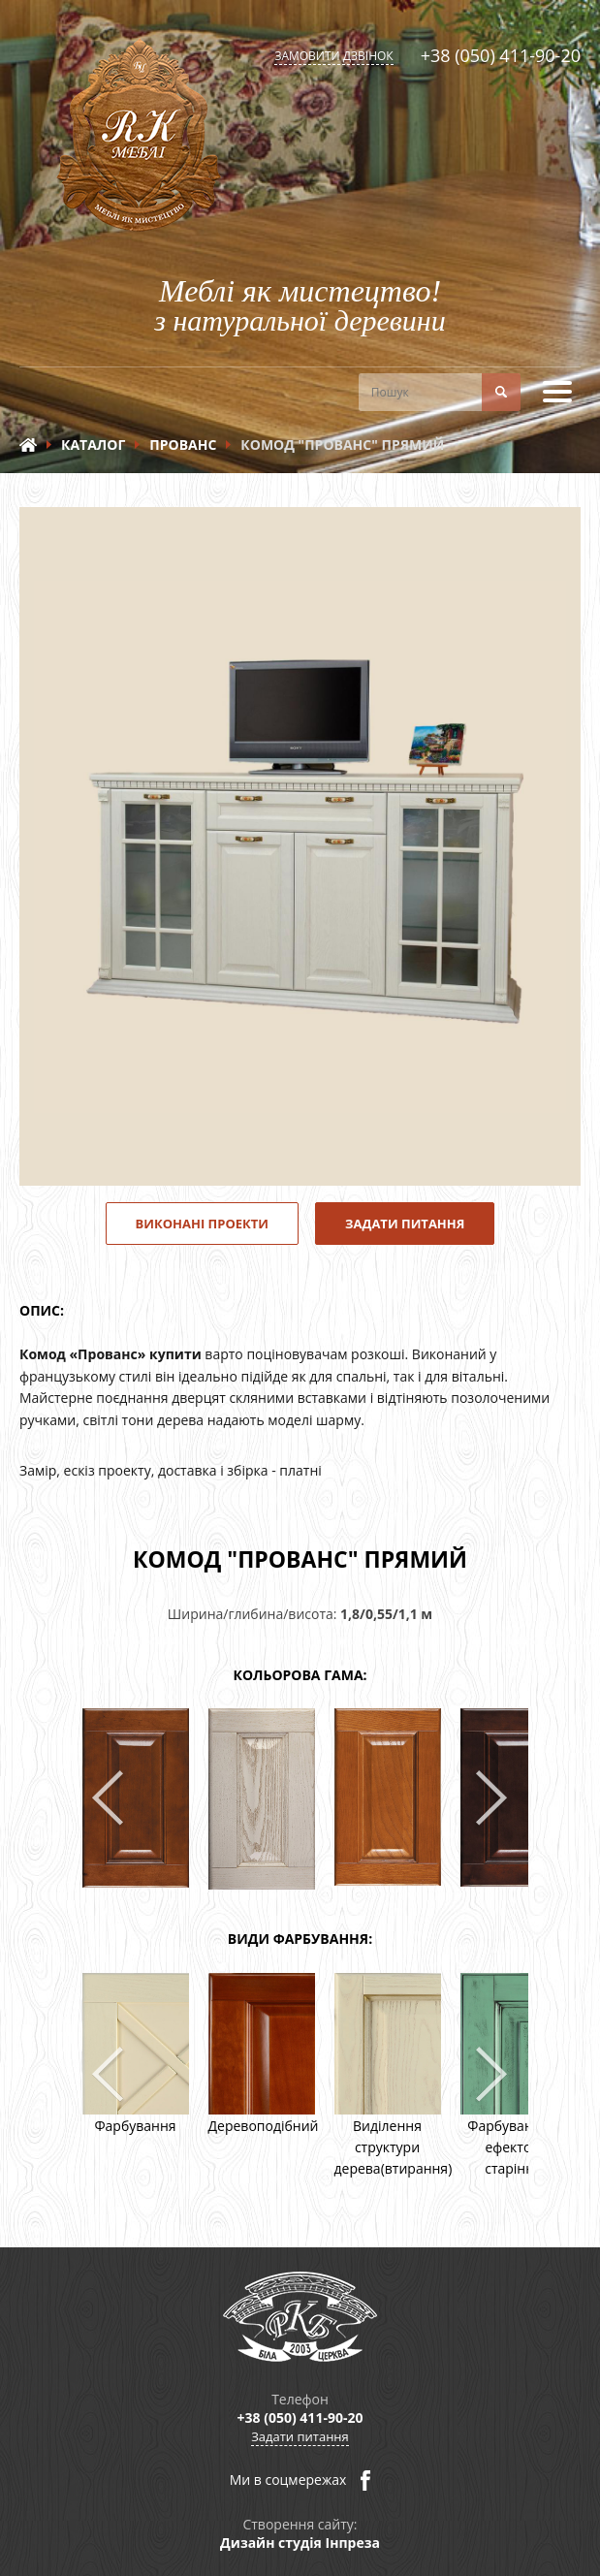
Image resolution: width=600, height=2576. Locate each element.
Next (492, 1799)
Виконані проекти (202, 1223)
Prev (109, 1799)
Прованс (182, 444)
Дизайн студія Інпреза (300, 2542)
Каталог (93, 444)
